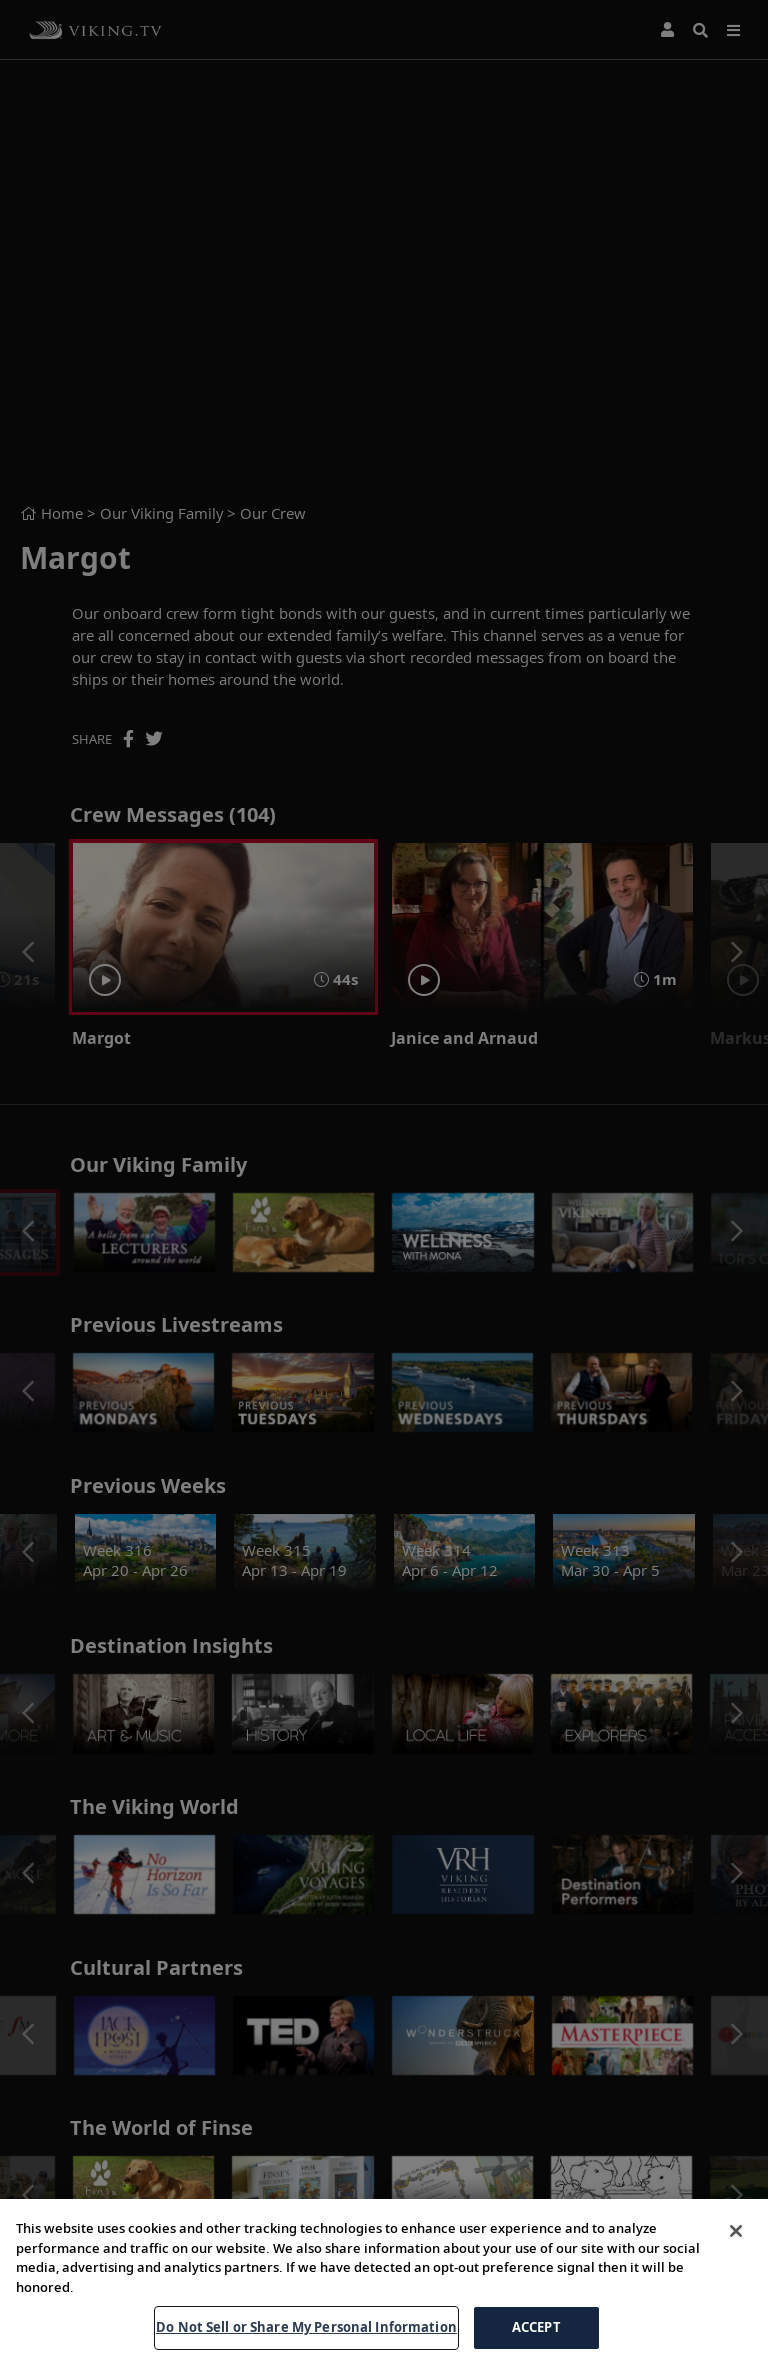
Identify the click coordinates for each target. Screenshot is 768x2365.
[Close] (736, 2231)
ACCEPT (536, 2327)
